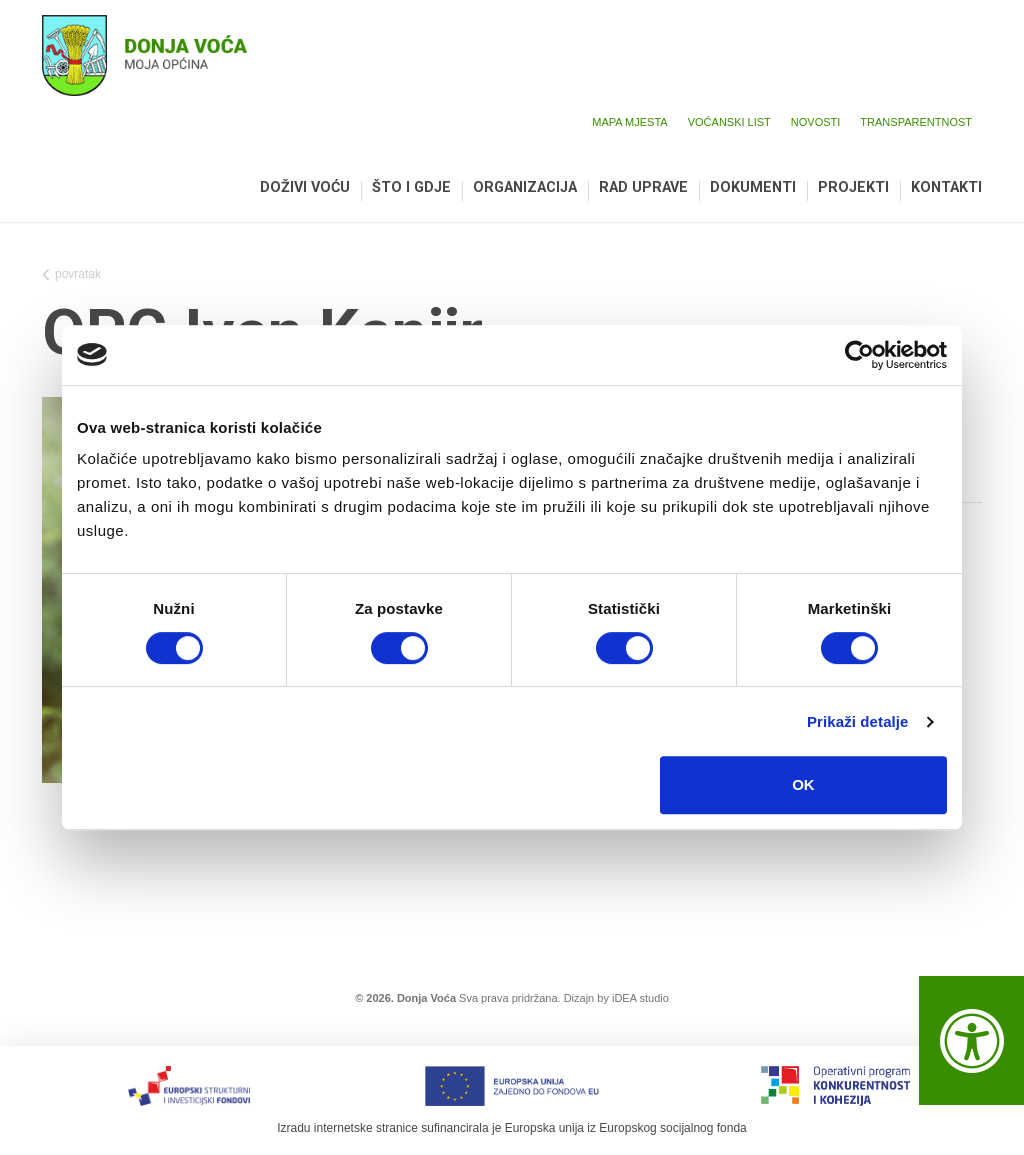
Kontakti (946, 188)
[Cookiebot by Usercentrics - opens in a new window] (859, 355)
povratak (71, 276)
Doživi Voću (305, 188)
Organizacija (525, 188)
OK (803, 784)
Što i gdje (411, 188)
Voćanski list (729, 122)
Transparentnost (916, 122)
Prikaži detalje (858, 721)
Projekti (853, 188)
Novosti (816, 122)
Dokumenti (753, 188)
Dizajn (579, 998)
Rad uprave (643, 188)
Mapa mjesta (629, 122)
